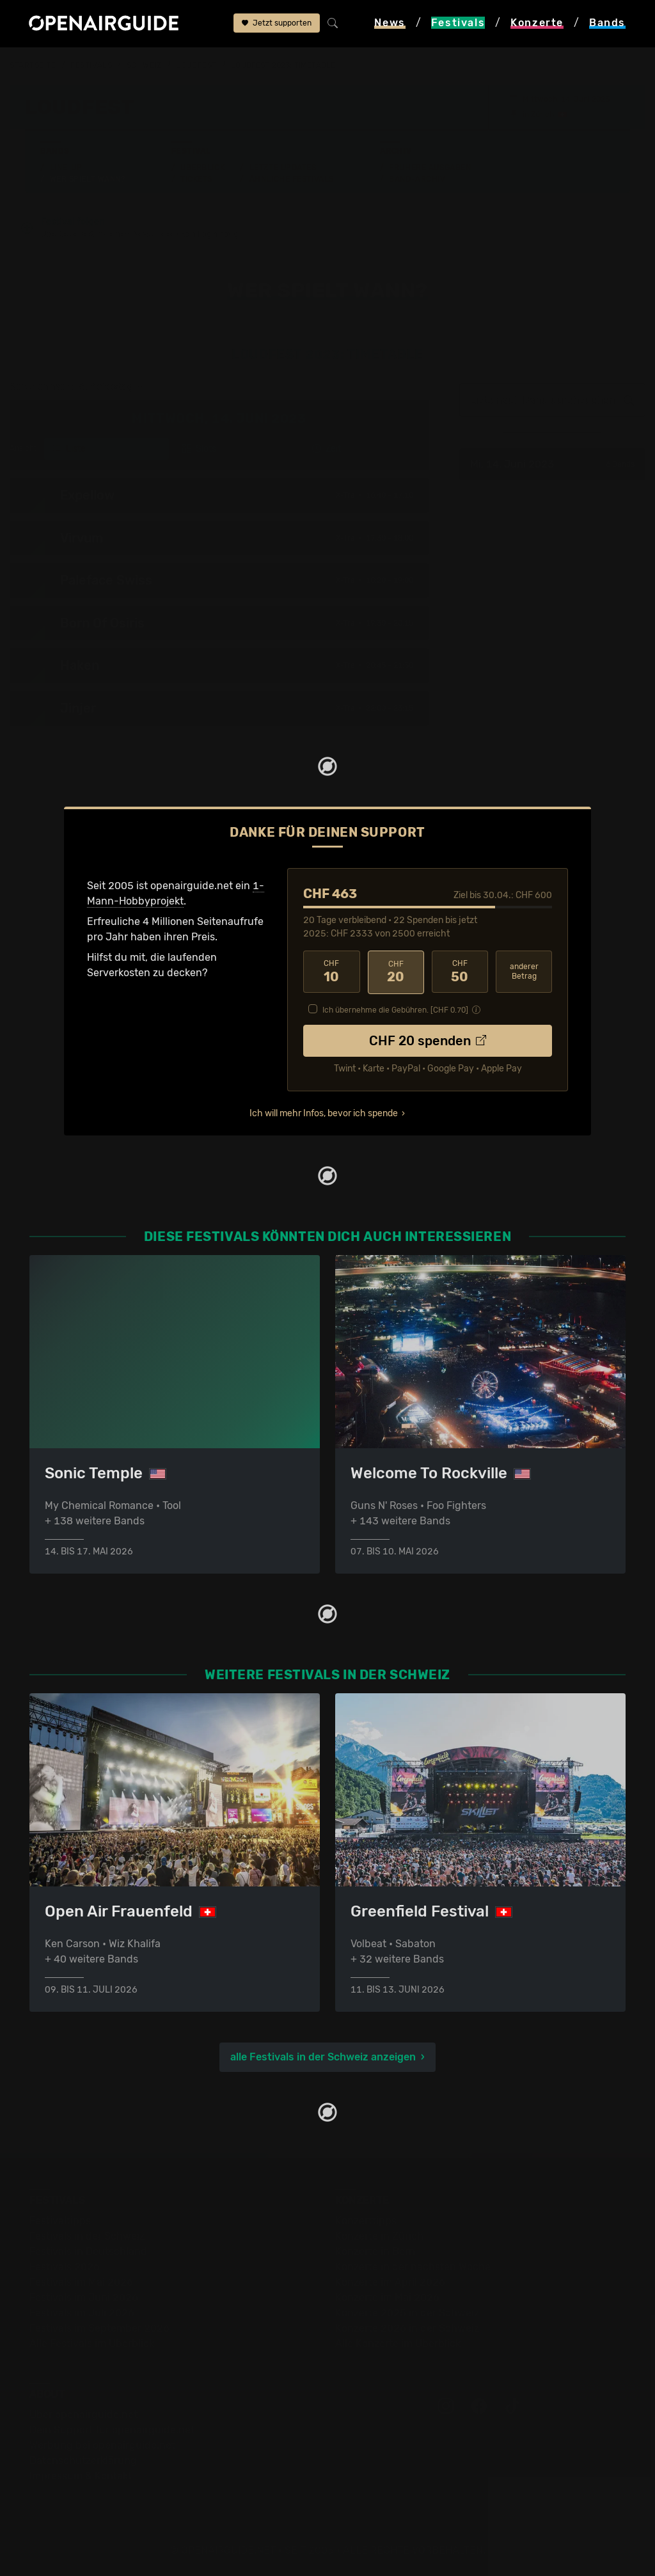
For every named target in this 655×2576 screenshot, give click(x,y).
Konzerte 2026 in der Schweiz (407, 2328)
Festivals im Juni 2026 (83, 2297)
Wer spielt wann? (87, 179)
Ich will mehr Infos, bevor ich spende (323, 1112)
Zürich (542, 114)
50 (459, 971)
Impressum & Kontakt (80, 2476)
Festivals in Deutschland (88, 2251)
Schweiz (144, 65)
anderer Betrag (524, 971)
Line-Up (66, 167)
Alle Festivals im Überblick (91, 2343)
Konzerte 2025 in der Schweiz (407, 2313)
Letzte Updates (283, 167)
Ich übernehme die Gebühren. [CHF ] (395, 1009)
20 (395, 971)
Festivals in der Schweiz (87, 2236)
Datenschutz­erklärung (83, 2460)
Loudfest (196, 65)
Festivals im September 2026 (99, 2328)
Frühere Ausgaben (430, 167)
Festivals (91, 65)
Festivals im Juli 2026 (81, 2313)
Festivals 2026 (64, 2267)
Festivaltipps (60, 2221)
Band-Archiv (417, 179)
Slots (199, 448)
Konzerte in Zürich (379, 2236)
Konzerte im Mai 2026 (387, 2297)
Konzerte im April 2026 (390, 2282)
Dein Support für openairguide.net (111, 2430)
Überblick (202, 167)
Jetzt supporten (277, 23)
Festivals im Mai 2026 (81, 2282)
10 (331, 971)
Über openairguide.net (83, 2414)
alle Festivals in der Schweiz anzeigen (323, 2057)
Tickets (196, 179)
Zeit (326, 448)
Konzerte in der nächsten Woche (413, 2267)
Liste (69, 448)
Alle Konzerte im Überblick (398, 2343)
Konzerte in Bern (375, 2251)
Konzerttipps (366, 2221)
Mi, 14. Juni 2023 (552, 465)
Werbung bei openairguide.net (102, 2445)
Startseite (33, 65)
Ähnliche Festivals (291, 179)
